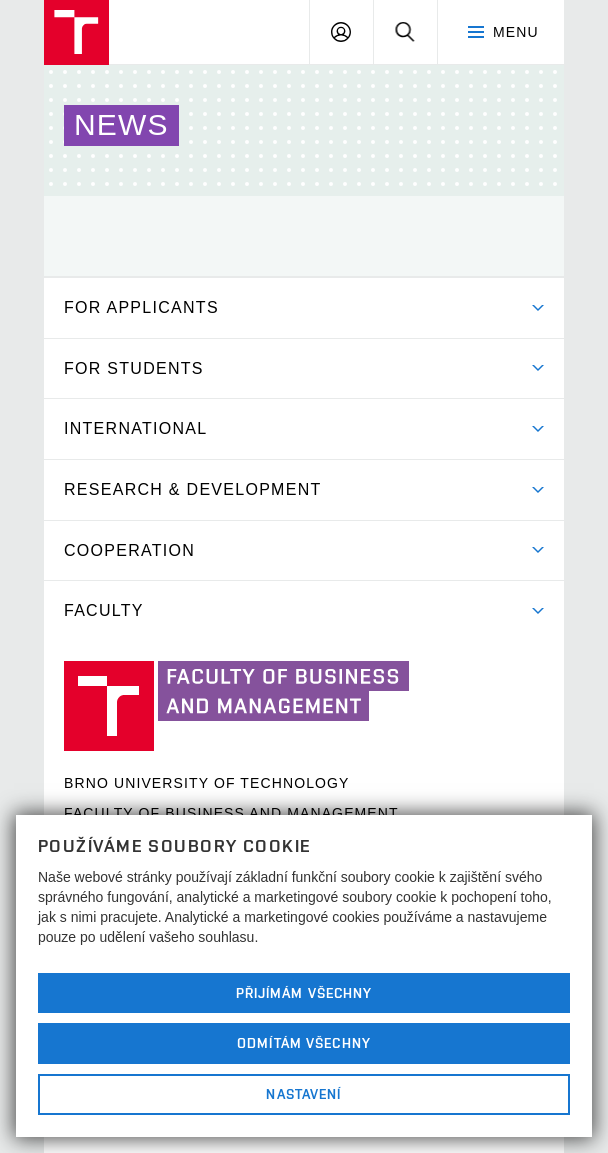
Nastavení (303, 1094)
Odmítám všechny (304, 1043)
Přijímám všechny (304, 993)
